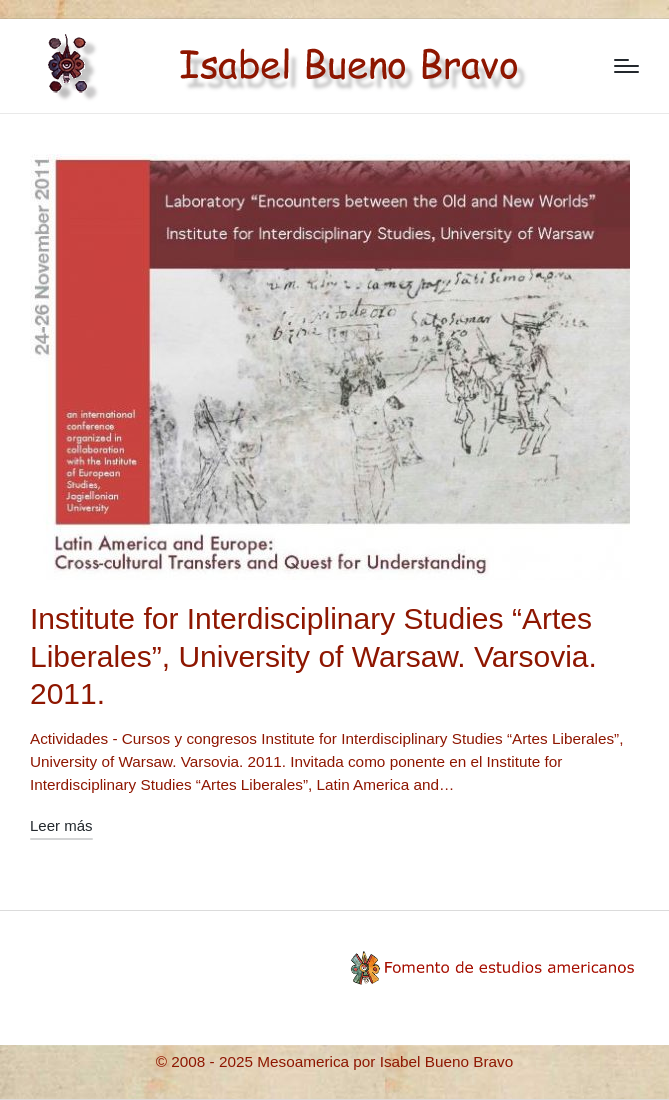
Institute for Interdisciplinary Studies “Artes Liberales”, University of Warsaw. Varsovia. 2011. (313, 656)
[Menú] (626, 66)
